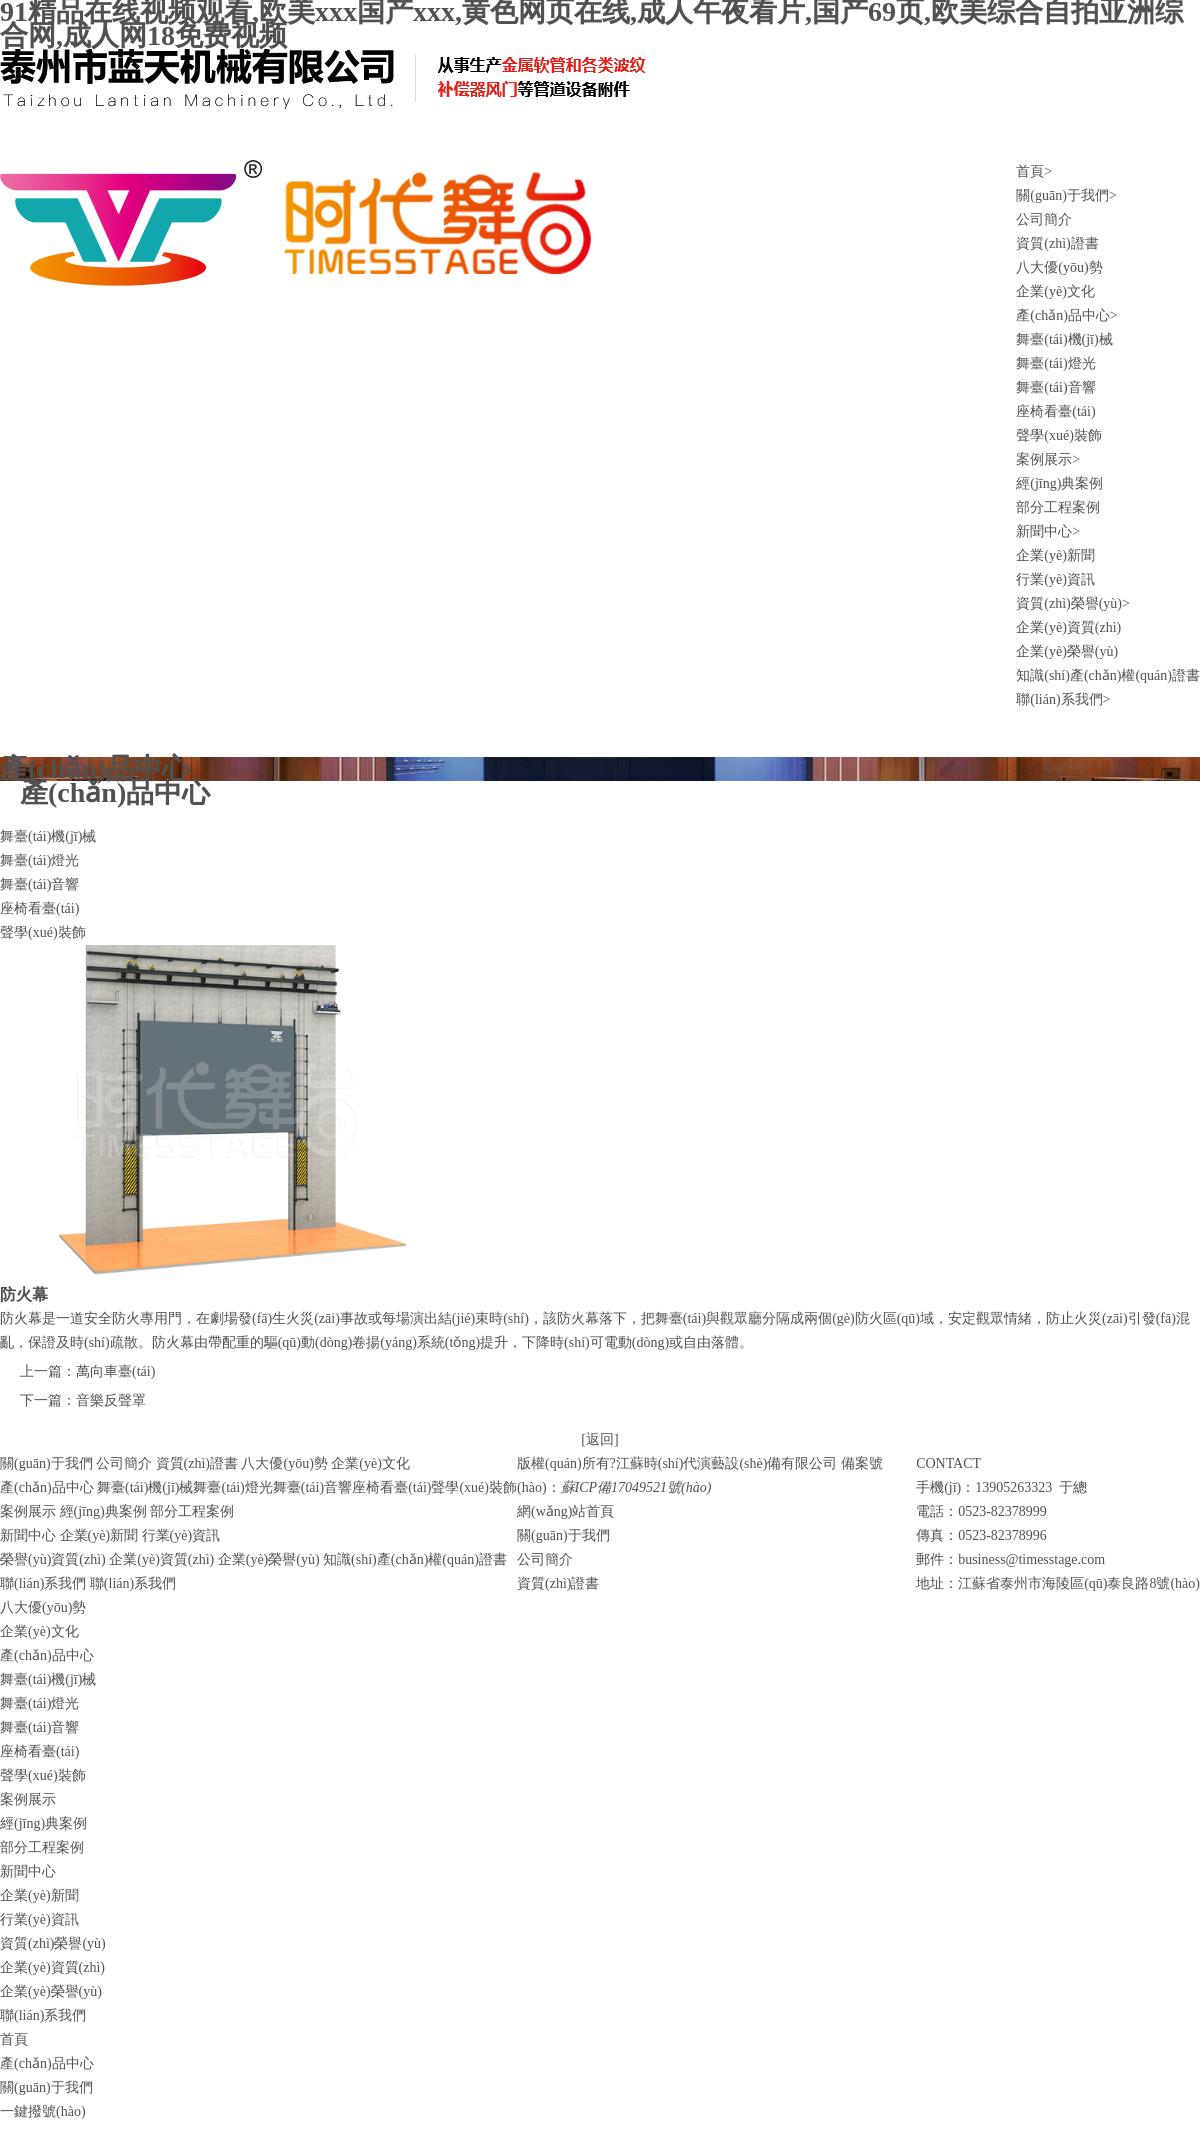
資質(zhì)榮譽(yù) (53, 1943)
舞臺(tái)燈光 (1055, 363)
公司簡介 (1044, 219)
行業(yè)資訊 (1055, 579)
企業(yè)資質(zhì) (1068, 627)
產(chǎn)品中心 (47, 1655)
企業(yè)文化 (1055, 291)
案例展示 (28, 1799)
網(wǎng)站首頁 (565, 1511)
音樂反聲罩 (111, 1400)
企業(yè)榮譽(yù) (1067, 651)
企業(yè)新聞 (1055, 555)
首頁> (1034, 171)
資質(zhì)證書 (1057, 243)
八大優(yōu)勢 (1059, 267)
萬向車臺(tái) (115, 1371)
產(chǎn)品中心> (1066, 315)
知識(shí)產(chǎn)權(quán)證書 (1108, 675)
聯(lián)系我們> (1063, 699)
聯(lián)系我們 (133, 1583)
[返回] (599, 1439)
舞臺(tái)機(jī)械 (1064, 339)
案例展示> (1048, 459)
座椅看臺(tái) (1055, 411)
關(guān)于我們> (1066, 195)
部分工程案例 (1058, 507)
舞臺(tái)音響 (1055, 387)
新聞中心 (28, 1871)
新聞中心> (1048, 531)
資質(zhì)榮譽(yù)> (1073, 603)
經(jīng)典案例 (1059, 483)
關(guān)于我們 (563, 1535)
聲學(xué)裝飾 (1059, 435)
